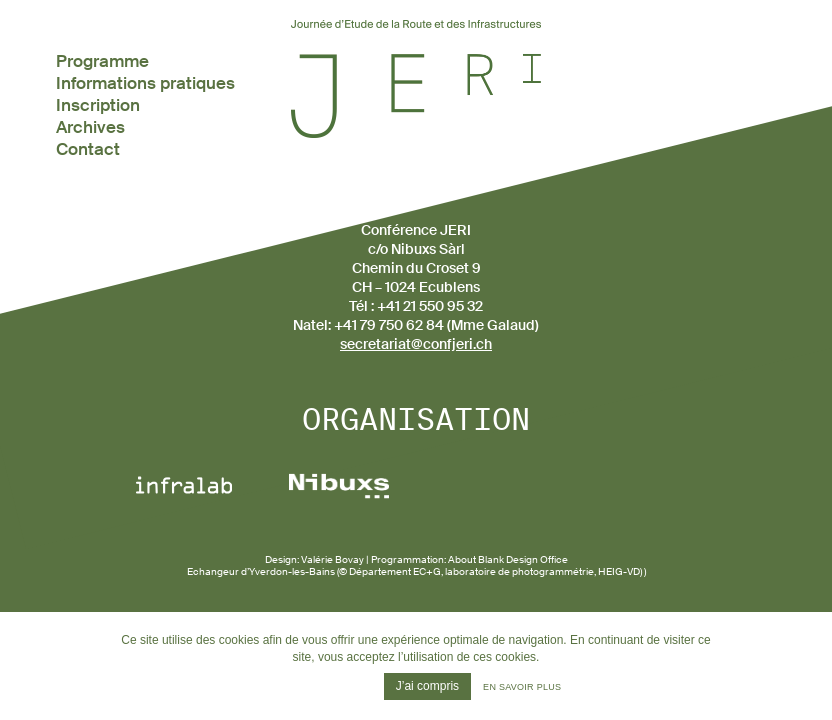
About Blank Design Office (508, 559)
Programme (102, 61)
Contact (88, 149)
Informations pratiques (145, 83)
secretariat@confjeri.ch (416, 344)
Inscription (98, 105)
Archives (90, 127)
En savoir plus (522, 687)
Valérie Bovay (332, 559)
